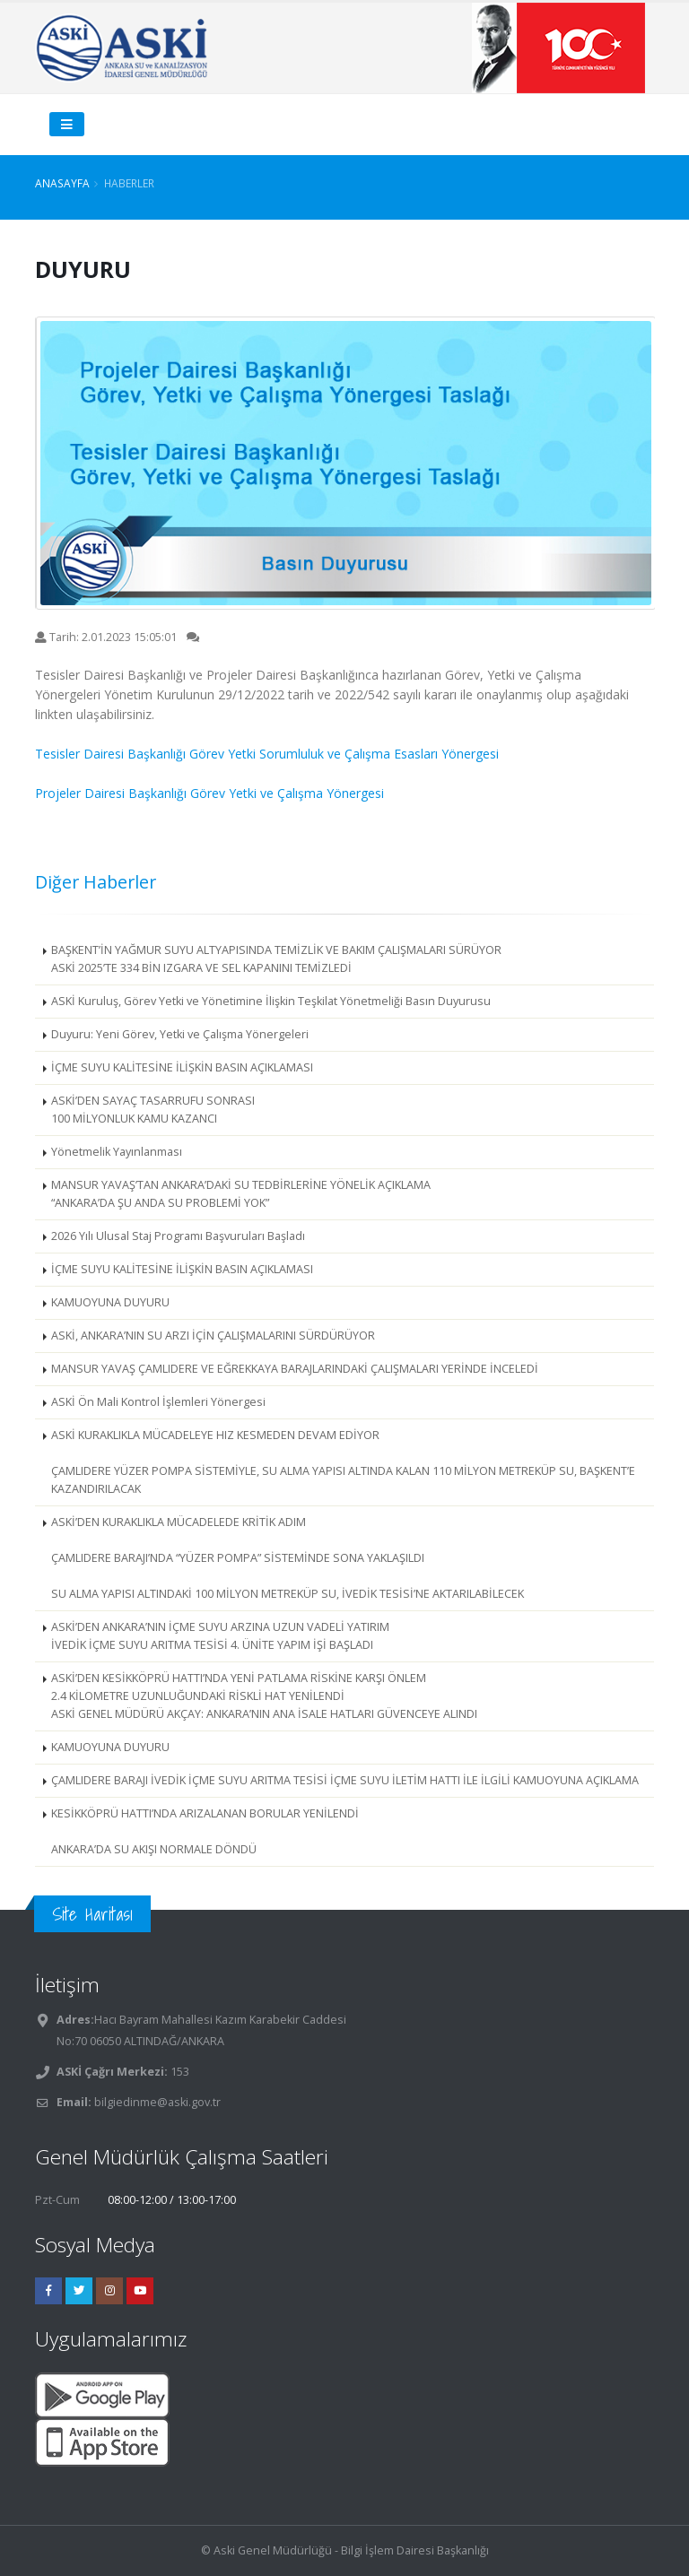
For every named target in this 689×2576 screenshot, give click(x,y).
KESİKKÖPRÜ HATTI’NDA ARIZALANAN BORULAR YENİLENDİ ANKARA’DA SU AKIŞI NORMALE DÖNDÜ (205, 1831)
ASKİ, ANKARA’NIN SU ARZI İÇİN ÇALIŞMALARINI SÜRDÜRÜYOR (213, 1335)
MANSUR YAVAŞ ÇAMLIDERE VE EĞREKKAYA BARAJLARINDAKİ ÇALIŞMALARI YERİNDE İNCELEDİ (294, 1368)
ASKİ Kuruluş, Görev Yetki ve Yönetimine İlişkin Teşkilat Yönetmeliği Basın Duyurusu (271, 1001)
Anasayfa (62, 183)
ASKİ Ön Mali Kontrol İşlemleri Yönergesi (158, 1401)
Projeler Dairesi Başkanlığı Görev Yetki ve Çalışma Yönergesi (209, 793)
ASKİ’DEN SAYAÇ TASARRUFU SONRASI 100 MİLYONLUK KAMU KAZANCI (153, 1109)
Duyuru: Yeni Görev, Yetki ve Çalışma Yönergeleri (180, 1034)
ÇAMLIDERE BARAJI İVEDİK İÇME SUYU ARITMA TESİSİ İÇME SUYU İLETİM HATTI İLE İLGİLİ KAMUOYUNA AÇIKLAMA (345, 1780)
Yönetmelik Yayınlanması (116, 1151)
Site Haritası (92, 1914)
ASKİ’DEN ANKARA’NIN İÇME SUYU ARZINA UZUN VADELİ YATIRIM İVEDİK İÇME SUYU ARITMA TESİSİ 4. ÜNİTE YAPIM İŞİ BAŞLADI (220, 1635)
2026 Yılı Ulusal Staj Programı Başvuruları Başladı (178, 1236)
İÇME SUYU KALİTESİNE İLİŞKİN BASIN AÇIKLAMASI (182, 1067)
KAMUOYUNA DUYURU (110, 1302)
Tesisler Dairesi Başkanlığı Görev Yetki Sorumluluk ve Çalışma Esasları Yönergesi (267, 753)
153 (178, 2071)
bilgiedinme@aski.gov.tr (157, 2102)
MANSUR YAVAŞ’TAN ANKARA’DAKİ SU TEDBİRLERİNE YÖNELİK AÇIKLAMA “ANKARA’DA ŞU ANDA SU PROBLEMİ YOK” (241, 1193)
